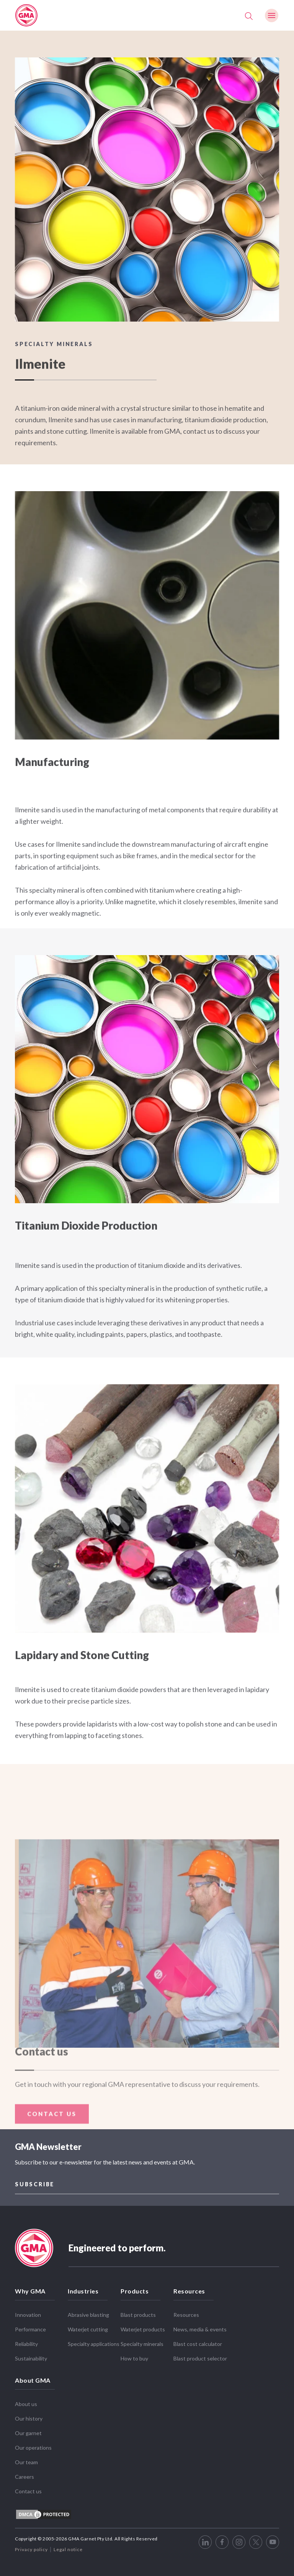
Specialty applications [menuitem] (93, 2344)
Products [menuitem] (135, 2291)
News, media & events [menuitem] (200, 2329)
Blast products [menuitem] (138, 2314)
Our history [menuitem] (28, 2418)
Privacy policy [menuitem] (31, 2549)
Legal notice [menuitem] (68, 2549)
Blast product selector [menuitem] (200, 2358)
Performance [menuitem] (30, 2329)
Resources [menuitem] (189, 2291)
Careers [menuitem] (24, 2476)
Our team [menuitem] (26, 2462)
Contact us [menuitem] (28, 2491)
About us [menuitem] (26, 2404)
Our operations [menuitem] (33, 2447)
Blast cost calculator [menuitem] (197, 2344)
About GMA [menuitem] (33, 2380)
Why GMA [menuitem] (30, 2291)
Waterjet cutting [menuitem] (88, 2329)
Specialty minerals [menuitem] (142, 2344)
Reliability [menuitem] (26, 2344)
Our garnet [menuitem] (28, 2433)
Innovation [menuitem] (28, 2314)
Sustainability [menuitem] (31, 2358)
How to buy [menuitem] (134, 2358)
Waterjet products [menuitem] (143, 2329)
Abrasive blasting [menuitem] (88, 2314)
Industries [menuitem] (83, 2291)
